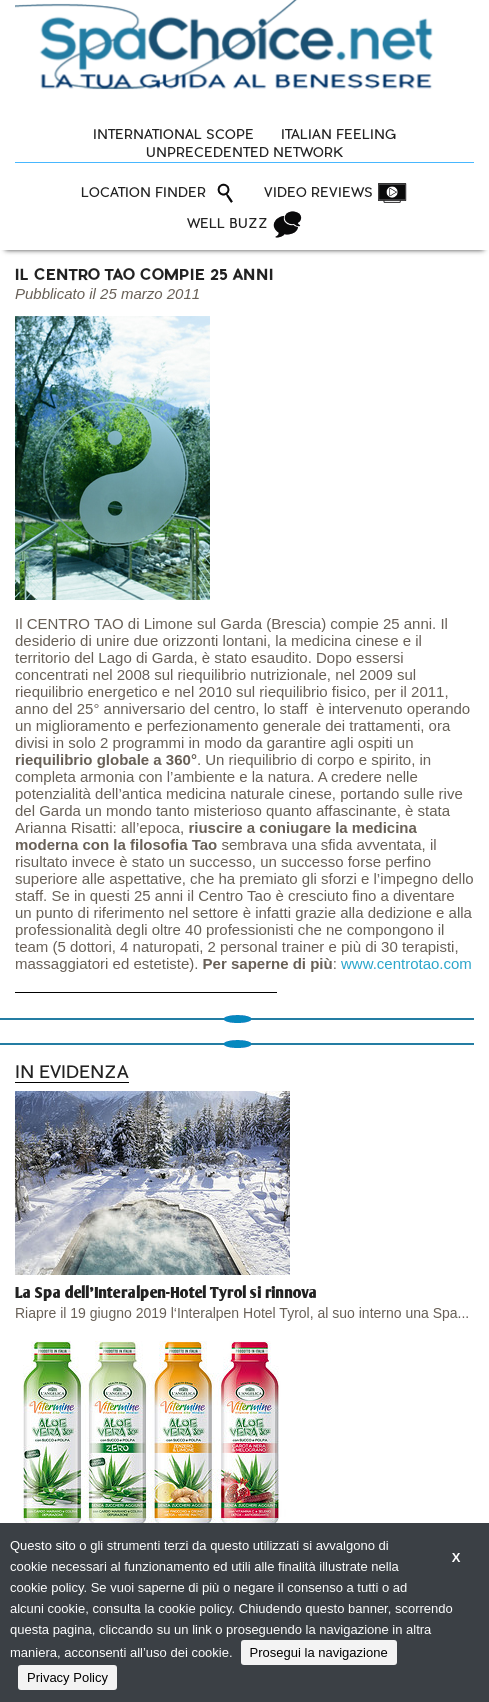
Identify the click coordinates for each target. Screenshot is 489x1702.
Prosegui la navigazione (319, 1652)
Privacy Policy (67, 1677)
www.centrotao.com (406, 963)
